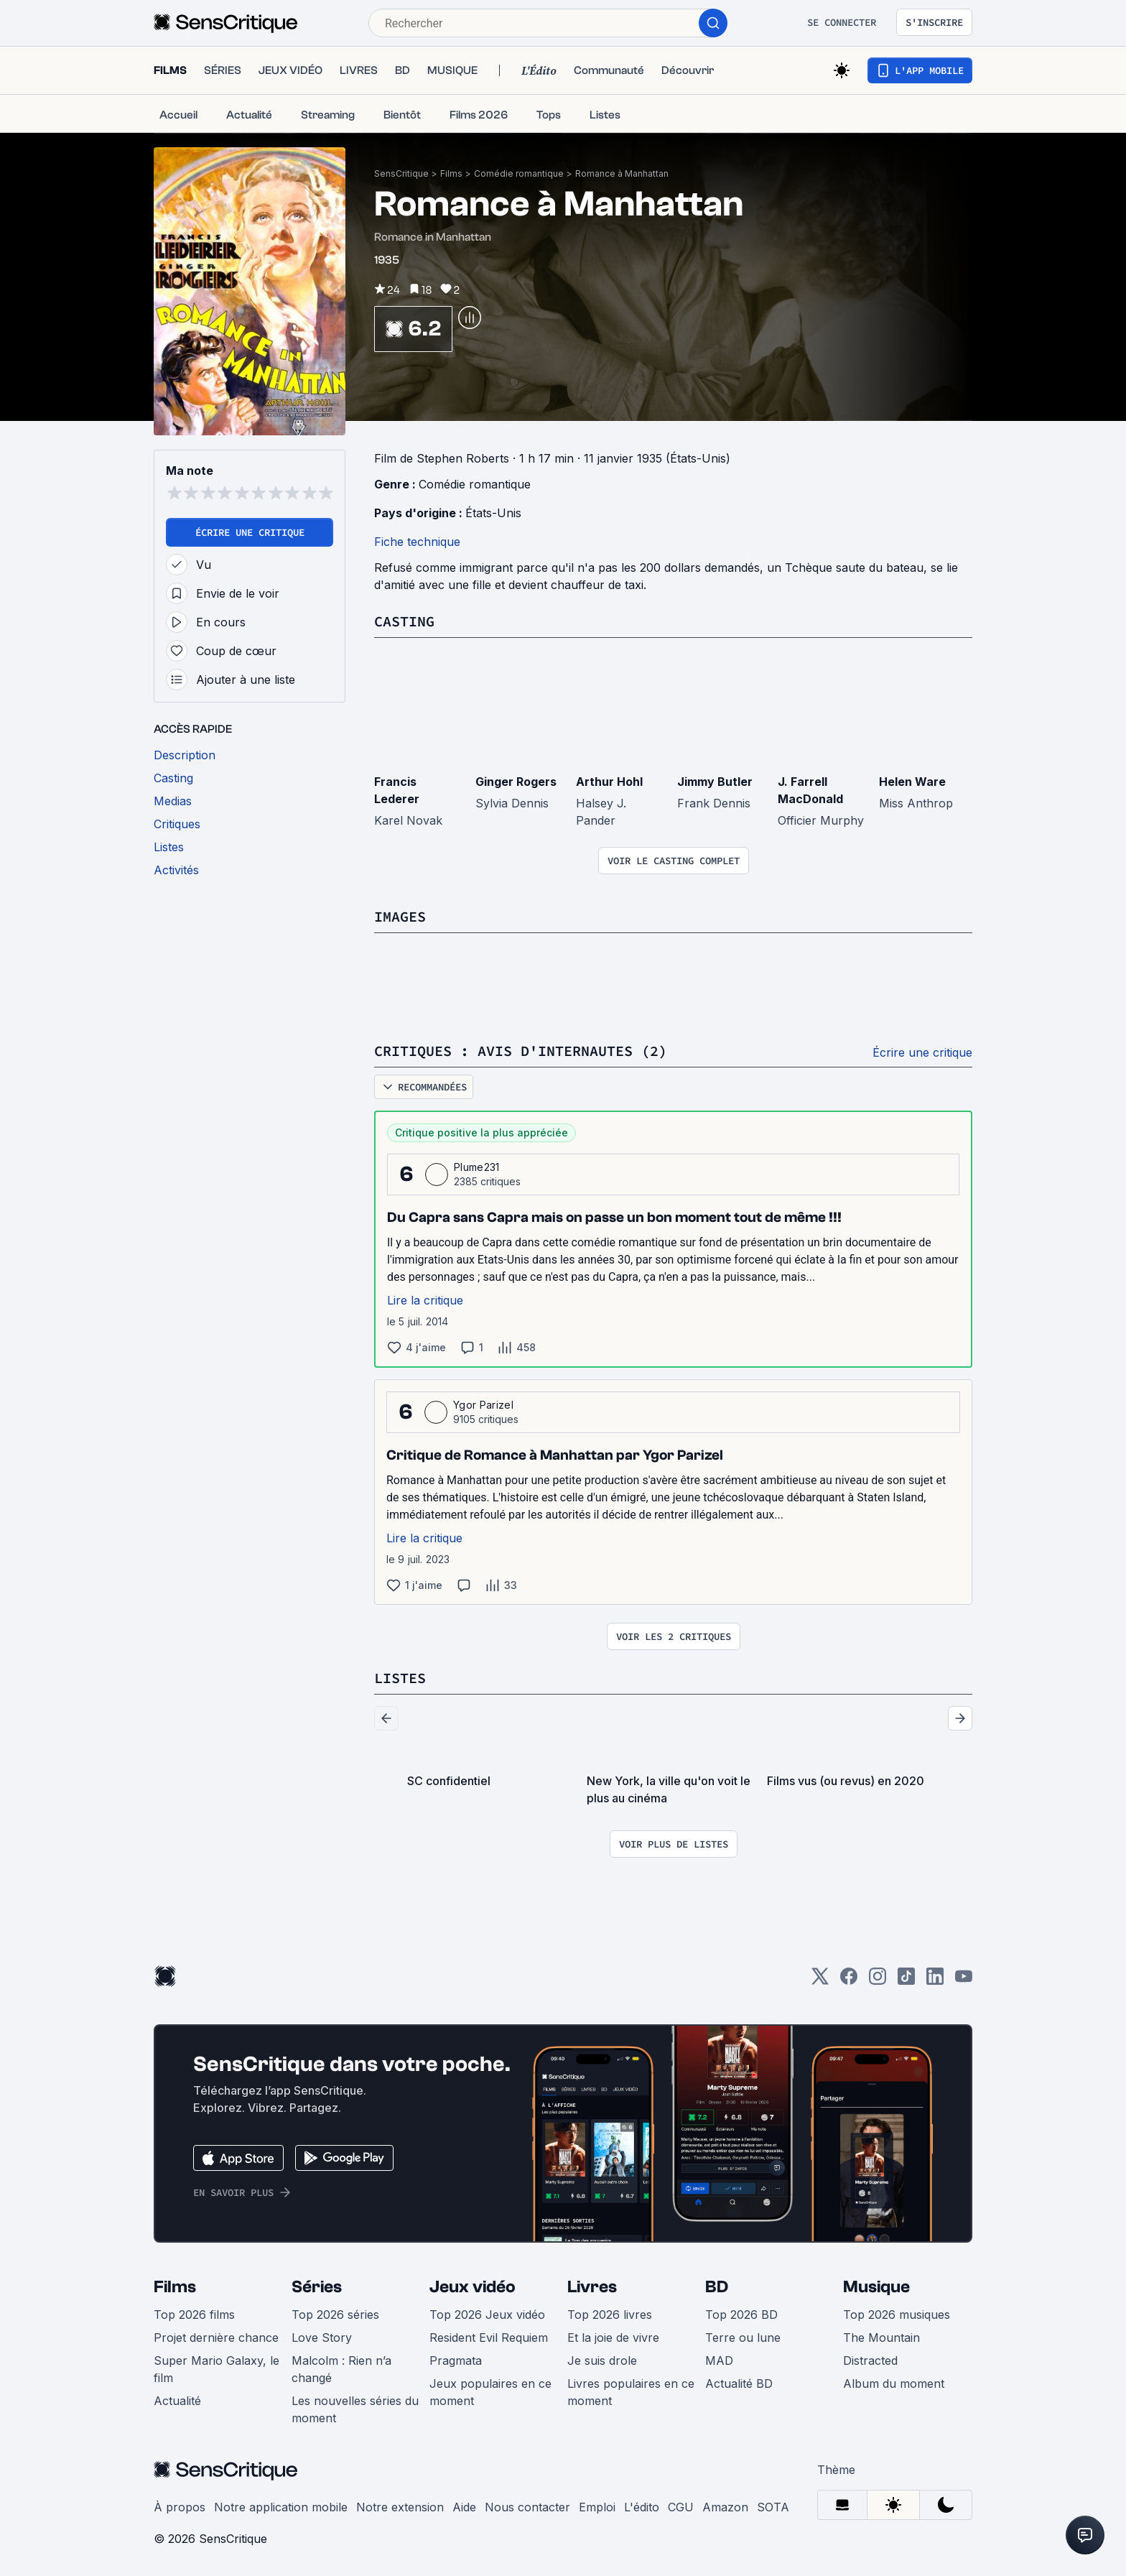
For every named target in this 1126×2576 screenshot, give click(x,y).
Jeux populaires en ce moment (490, 2392)
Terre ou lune (743, 2337)
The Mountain (881, 2337)
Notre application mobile (281, 2507)
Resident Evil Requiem (488, 2337)
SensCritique (401, 173)
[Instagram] (877, 1981)
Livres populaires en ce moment (630, 2392)
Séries (317, 2287)
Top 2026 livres (609, 2314)
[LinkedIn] (935, 1981)
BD (716, 2287)
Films (451, 173)
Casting (404, 621)
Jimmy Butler (715, 781)
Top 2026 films (194, 2314)
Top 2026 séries (335, 2314)
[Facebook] (848, 1981)
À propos (179, 2507)
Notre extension (400, 2507)
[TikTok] (906, 1981)
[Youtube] (963, 1981)
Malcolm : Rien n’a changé (341, 2369)
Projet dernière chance (216, 2337)
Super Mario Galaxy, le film (216, 2369)
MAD (719, 2360)
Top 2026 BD (741, 2314)
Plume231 (477, 1167)
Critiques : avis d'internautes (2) (520, 1051)
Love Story (322, 2337)
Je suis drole (602, 2360)
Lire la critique (425, 1300)
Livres (592, 2287)
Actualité (177, 2401)
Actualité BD (739, 2383)
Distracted (870, 2360)
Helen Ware (912, 781)
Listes (400, 1678)
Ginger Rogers (516, 781)
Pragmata (455, 2360)
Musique (876, 2287)
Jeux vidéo (472, 2287)
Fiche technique (417, 541)
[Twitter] (820, 1981)
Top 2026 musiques (896, 2314)
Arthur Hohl (609, 781)
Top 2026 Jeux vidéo (487, 2314)
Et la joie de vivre (613, 2337)
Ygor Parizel (483, 1405)
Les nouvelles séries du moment (355, 2409)
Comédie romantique (519, 173)
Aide (464, 2507)
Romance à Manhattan (622, 173)
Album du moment (893, 2383)
